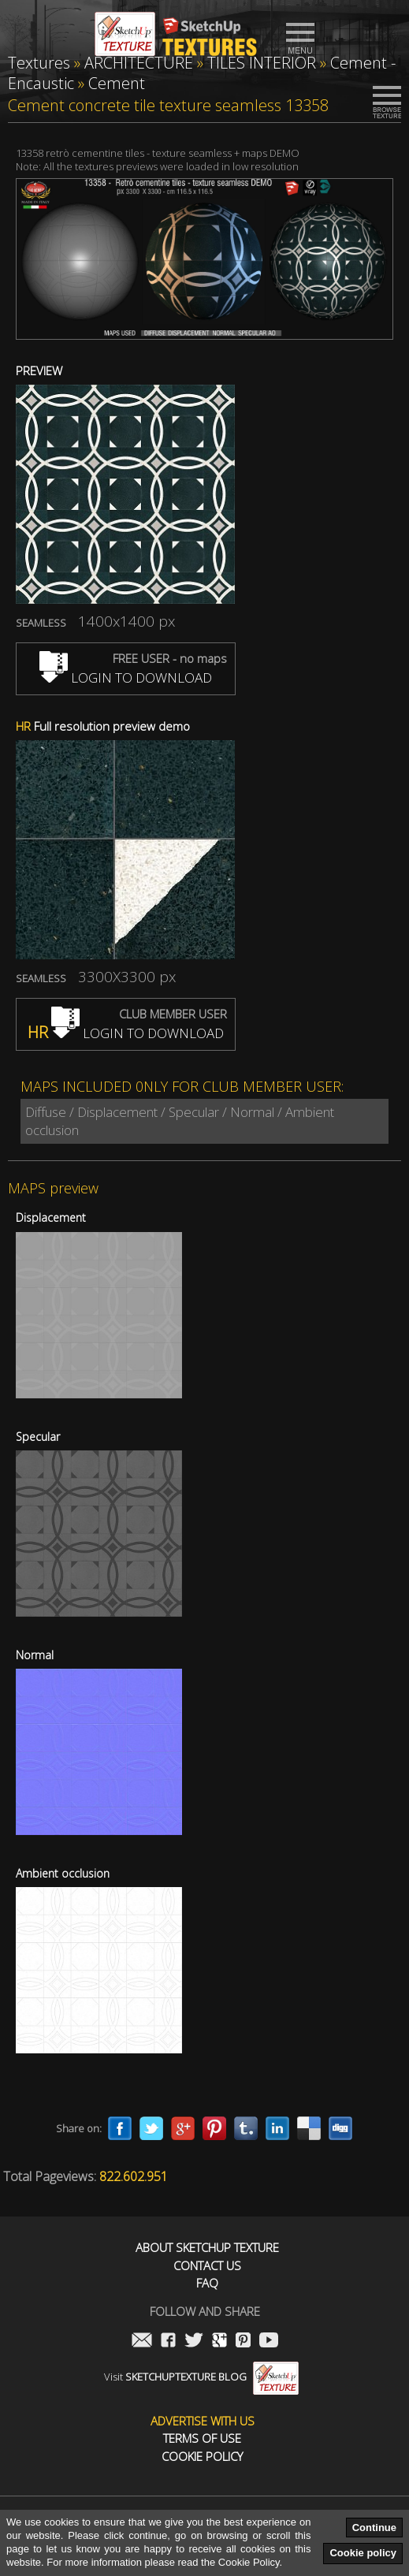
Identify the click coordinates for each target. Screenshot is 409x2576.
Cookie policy (362, 2553)
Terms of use (202, 2438)
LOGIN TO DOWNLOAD (125, 677)
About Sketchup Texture (207, 2247)
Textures (39, 62)
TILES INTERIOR (261, 62)
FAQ (207, 2283)
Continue (374, 2527)
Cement (116, 83)
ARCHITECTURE (138, 62)
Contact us (207, 2265)
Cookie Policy (202, 2456)
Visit (201, 2376)
